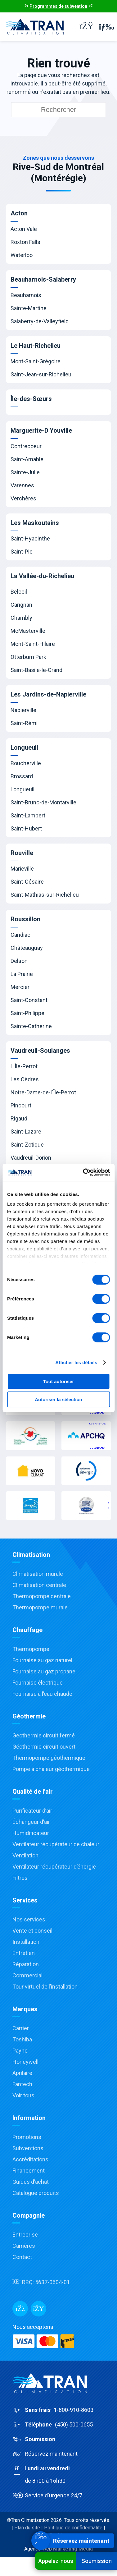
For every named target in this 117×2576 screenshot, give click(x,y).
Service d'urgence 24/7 (47, 2495)
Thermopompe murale (40, 1607)
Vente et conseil (32, 1930)
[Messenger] (38, 2308)
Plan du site (27, 2528)
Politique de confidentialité (73, 2528)
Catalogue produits (35, 2193)
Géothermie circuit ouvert (43, 1746)
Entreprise (25, 2234)
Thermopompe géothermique (48, 1758)
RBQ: (41, 2282)
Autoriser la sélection (58, 1399)
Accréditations (30, 2159)
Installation (25, 1942)
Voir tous (23, 2095)
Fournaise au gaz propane (43, 1671)
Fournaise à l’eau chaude (42, 1693)
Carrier (20, 2028)
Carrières (23, 2245)
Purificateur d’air (32, 1810)
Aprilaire (22, 2073)
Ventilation (25, 1855)
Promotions (26, 2137)
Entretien (23, 1953)
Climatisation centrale (39, 1585)
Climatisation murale (37, 1574)
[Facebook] (20, 2308)
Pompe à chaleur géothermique (51, 1769)
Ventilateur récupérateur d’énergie (54, 1866)
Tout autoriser (58, 1381)
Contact (22, 2257)
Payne (20, 2050)
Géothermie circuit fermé (43, 1735)
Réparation (25, 1964)
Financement (28, 2170)
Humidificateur (30, 1833)
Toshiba (22, 2039)
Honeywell (25, 2061)
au (58, 2475)
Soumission (97, 2561)
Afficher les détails (76, 1362)
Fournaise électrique (37, 1682)
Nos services (28, 1919)
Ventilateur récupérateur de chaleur (55, 1844)
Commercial (27, 1975)
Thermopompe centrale (41, 1596)
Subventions (27, 2148)
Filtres (20, 1877)
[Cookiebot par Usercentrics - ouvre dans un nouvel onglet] (83, 1172)
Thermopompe (30, 1649)
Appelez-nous (55, 2561)
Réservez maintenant (45, 2453)
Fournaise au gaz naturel (42, 1660)
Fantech (22, 2084)
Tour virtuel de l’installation (45, 1986)
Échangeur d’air (31, 1822)
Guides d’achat (30, 2181)
